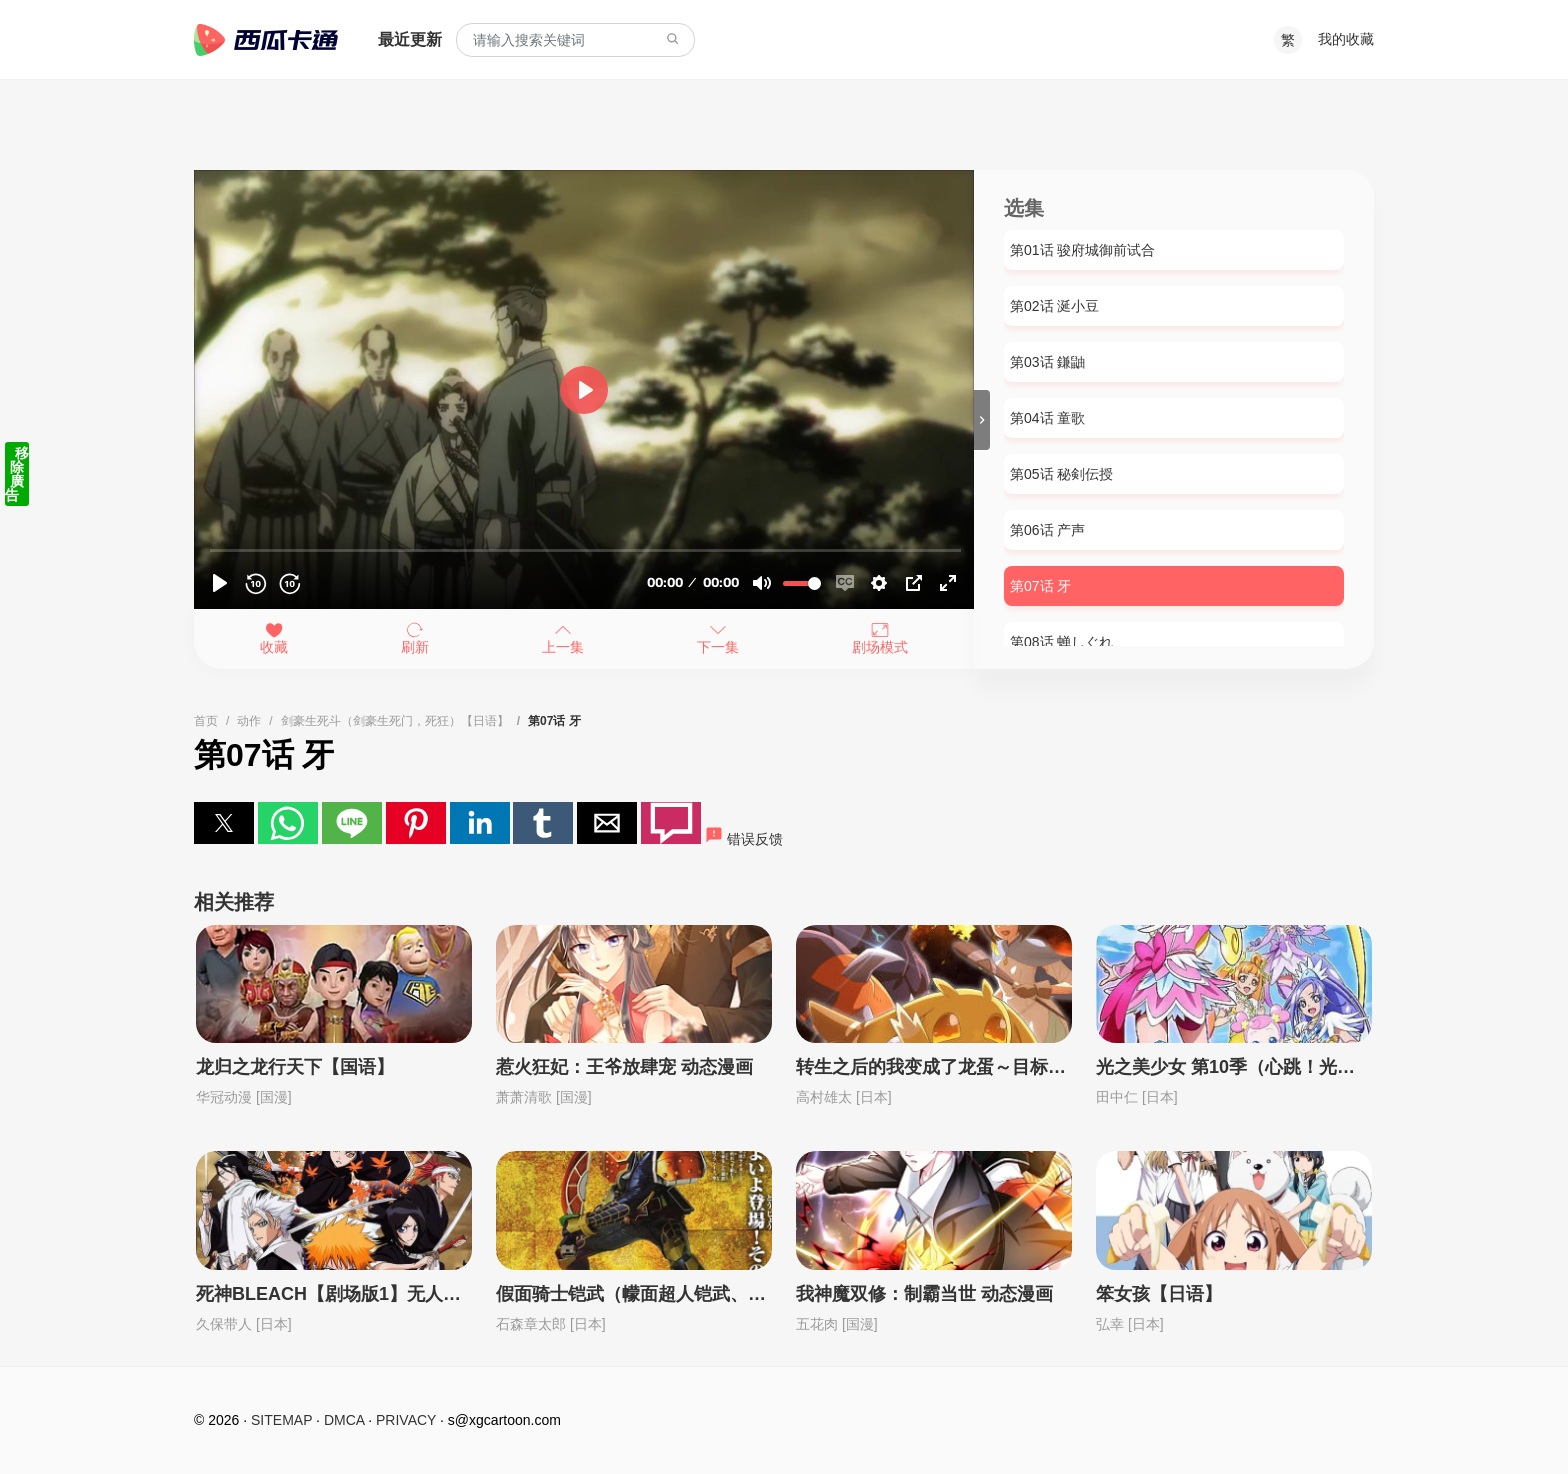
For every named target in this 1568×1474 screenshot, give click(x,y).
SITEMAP (281, 1420)
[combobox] (575, 40)
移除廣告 (17, 474)
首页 (206, 721)
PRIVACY (406, 1420)
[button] (224, 823)
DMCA (344, 1420)
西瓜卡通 (266, 40)
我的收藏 (1346, 39)
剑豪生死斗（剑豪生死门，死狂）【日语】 (395, 721)
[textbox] (575, 40)
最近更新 (410, 39)
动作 (249, 721)
